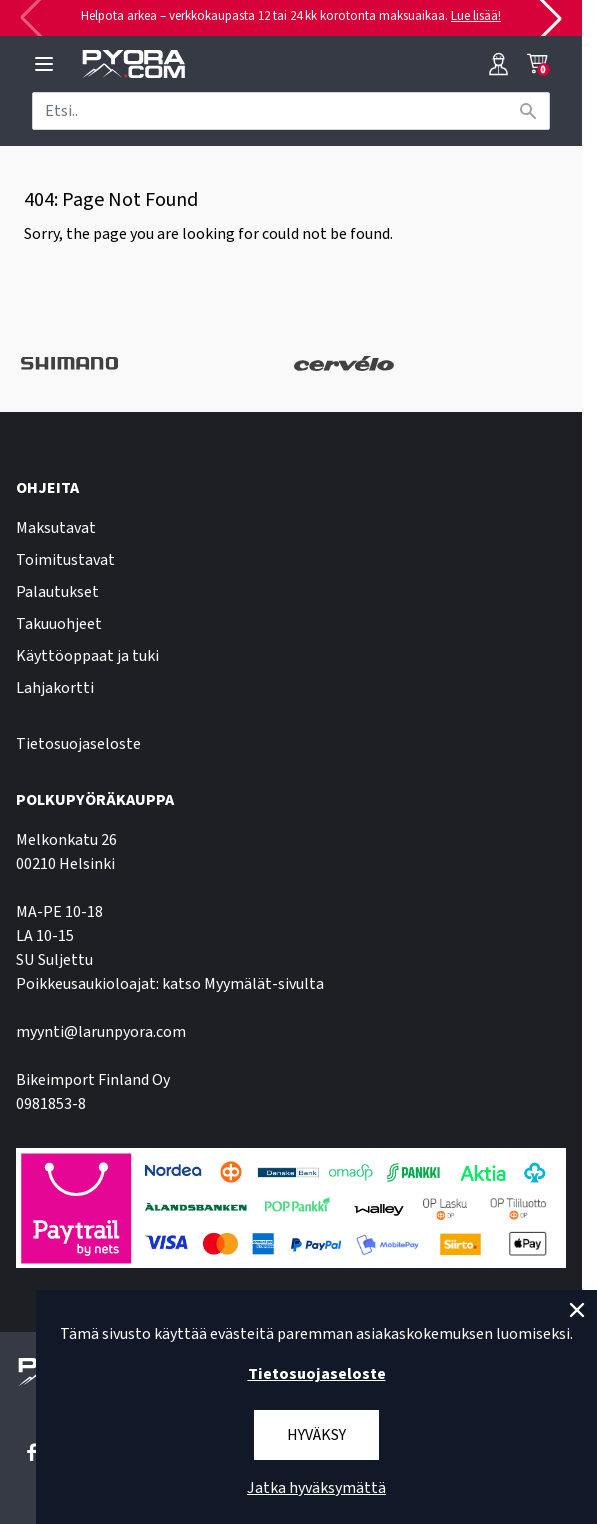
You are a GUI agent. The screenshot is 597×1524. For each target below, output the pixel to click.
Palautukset (57, 592)
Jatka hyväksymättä (316, 1488)
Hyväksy (316, 1435)
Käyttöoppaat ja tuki (87, 656)
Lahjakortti (55, 688)
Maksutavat (56, 528)
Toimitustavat (65, 560)
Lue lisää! (476, 16)
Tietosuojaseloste (78, 744)
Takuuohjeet (59, 624)
